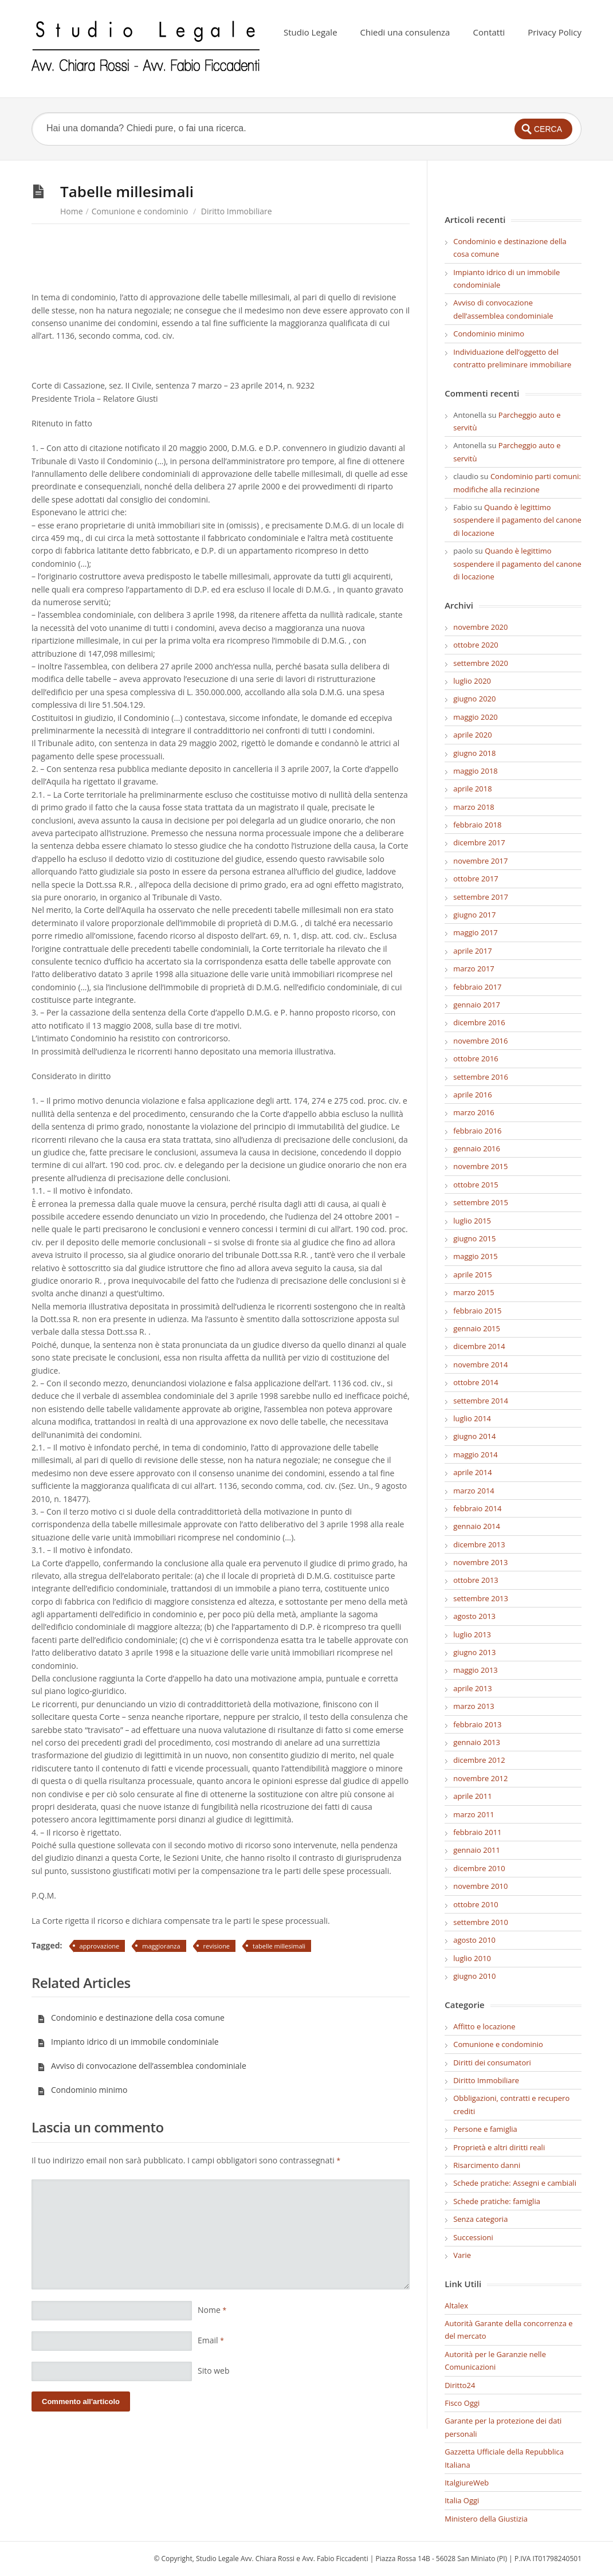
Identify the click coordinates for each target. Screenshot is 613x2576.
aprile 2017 (472, 951)
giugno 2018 (474, 753)
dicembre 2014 (479, 1346)
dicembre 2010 (479, 1868)
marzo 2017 (473, 968)
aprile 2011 (472, 1796)
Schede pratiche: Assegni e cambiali (514, 2183)
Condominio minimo (82, 2089)
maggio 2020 (475, 717)
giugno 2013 (474, 1652)
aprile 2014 (472, 1472)
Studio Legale (310, 32)
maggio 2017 (475, 932)
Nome (212, 2309)
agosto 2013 (474, 1616)
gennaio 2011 (476, 1850)
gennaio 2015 (476, 1328)
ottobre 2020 (475, 645)
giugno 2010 (474, 1976)
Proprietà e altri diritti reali (499, 2147)
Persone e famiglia (485, 2129)
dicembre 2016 (479, 1022)
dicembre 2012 (479, 1760)
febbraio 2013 (477, 1724)
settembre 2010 (480, 1922)
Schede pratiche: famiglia (496, 2201)
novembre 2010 (480, 1886)
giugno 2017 (474, 914)
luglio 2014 (472, 1418)
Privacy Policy (554, 32)
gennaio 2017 (476, 1004)
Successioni (473, 2237)
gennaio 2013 (476, 1742)
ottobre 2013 (475, 1580)
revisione (216, 1946)
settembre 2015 (480, 1202)
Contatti (489, 32)
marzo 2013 (473, 1706)
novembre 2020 (480, 627)
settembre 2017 (480, 897)
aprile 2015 (472, 1274)
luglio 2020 (472, 681)
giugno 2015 (474, 1238)
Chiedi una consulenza (405, 32)
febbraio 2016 (477, 1131)
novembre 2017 (480, 861)
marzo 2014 (473, 1490)
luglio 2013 (472, 1634)
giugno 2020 (474, 698)
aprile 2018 (472, 788)
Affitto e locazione (484, 2026)
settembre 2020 (480, 663)
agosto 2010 (474, 1940)
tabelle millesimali (279, 1946)
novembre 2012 (480, 1778)
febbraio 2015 (477, 1310)
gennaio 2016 (476, 1148)
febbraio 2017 (477, 987)
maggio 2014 (475, 1454)
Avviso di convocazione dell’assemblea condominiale (141, 2065)
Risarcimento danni (486, 2165)
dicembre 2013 (479, 1544)
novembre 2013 (480, 1562)
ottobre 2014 (475, 1382)
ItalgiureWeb (467, 2482)
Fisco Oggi (462, 2403)
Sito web (214, 2370)
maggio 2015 (475, 1256)
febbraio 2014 (477, 1508)
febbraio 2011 (477, 1832)
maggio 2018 (475, 771)
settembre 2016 (480, 1077)
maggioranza (161, 1946)
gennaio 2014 (476, 1526)
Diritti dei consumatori (492, 2062)
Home (71, 211)
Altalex (456, 2305)
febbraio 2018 (477, 825)
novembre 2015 (480, 1166)
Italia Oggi (462, 2500)
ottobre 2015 (475, 1184)
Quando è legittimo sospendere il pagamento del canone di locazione (517, 520)
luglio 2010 (472, 1958)
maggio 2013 (475, 1670)
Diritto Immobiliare (236, 211)
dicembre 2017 (479, 842)
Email (211, 2340)
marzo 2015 (473, 1292)
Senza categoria (480, 2219)
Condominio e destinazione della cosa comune (131, 2017)
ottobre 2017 (475, 878)
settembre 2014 (480, 1400)
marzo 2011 (473, 1814)
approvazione (100, 1946)
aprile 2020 (472, 735)
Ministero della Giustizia (486, 2519)
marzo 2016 (473, 1112)
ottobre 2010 (475, 1904)
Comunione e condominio (140, 211)
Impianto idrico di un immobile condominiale (128, 2041)
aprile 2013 (472, 1688)
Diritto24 (460, 2385)
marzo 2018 (473, 807)
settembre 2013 (480, 1598)
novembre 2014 (480, 1364)
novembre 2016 (480, 1041)
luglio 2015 (472, 1221)
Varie (462, 2255)
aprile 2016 (472, 1094)
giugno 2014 (474, 1436)
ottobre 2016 (475, 1058)
